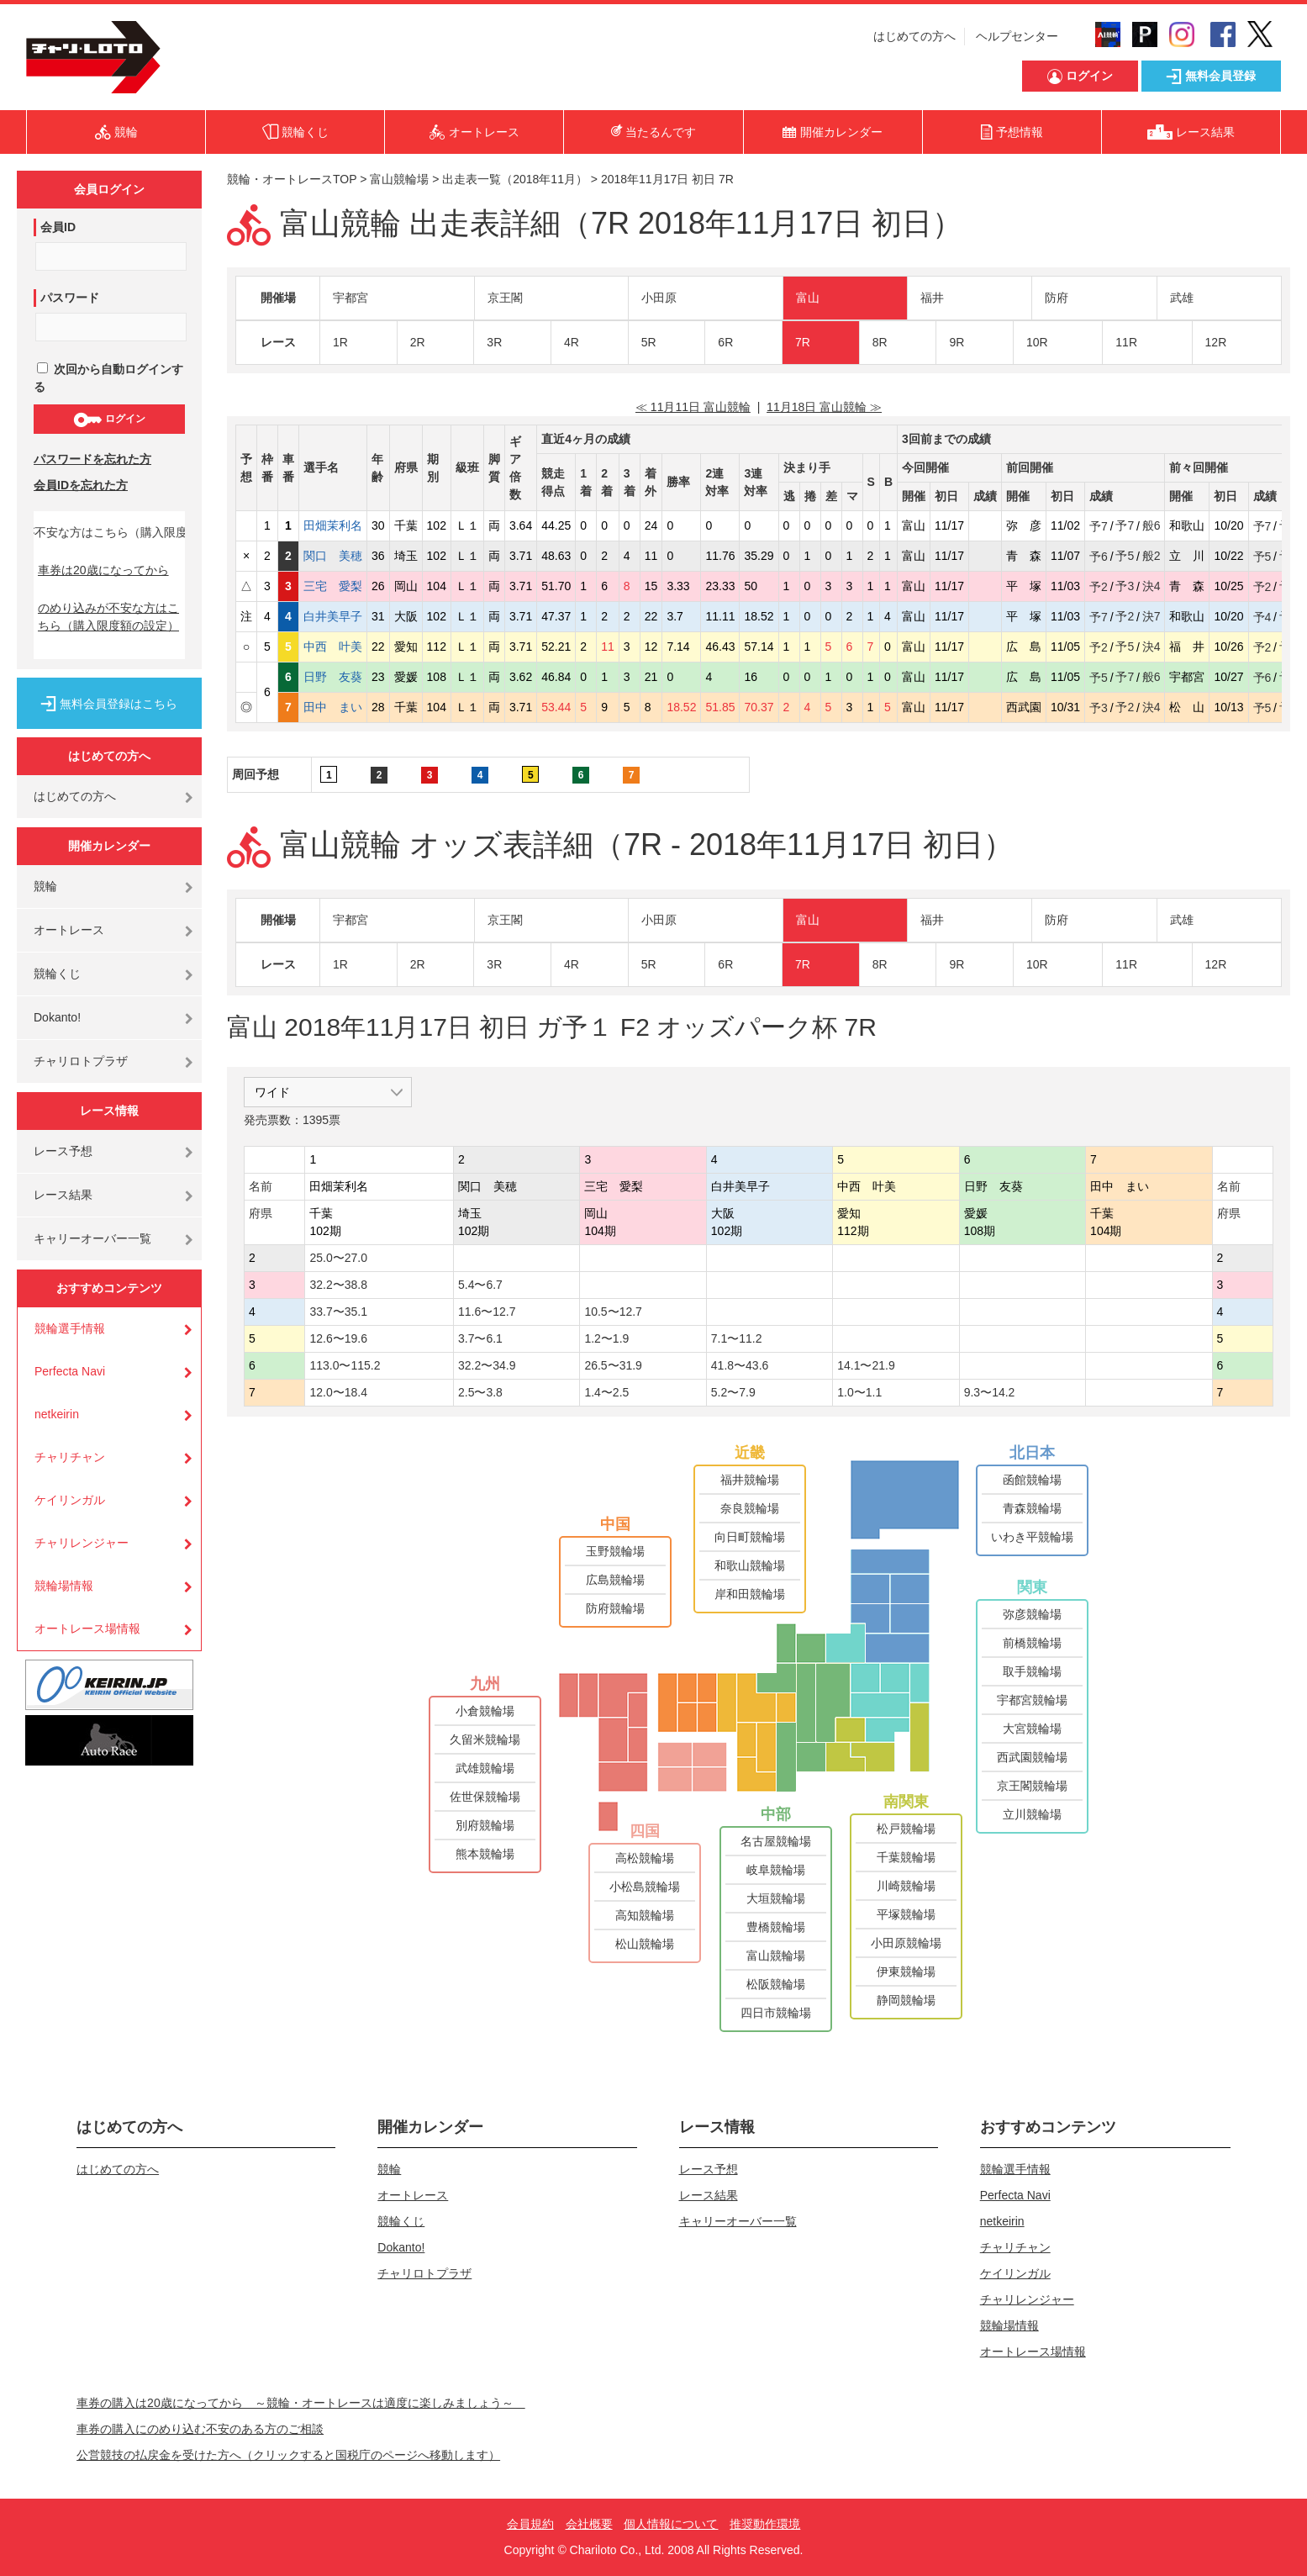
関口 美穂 (332, 555)
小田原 (659, 297)
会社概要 (589, 2524)
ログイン (109, 419)
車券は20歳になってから (103, 570)
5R (648, 342)
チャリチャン (69, 1457)
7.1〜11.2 (736, 1338)
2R (417, 342)
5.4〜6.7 (480, 1284)
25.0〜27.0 (338, 1257)
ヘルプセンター (1017, 36)
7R (802, 342)
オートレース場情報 (87, 1628)
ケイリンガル (69, 1500)
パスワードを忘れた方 (92, 459)
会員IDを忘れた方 (81, 485)
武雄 (1182, 297)
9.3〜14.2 (989, 1392)
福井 (932, 297)
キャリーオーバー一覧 (92, 1238)
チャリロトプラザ (81, 1061)
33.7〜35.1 (338, 1311)
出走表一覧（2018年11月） (515, 179)
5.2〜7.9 (733, 1392)
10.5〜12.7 (613, 1311)
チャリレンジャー (81, 1542)
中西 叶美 (332, 646)
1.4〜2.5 (606, 1392)
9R (956, 342)
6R (725, 342)
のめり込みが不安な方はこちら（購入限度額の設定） (108, 616)
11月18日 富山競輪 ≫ (824, 407)
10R (1037, 342)
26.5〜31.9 (613, 1365)
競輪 (45, 886)
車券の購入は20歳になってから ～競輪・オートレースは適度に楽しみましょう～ (300, 2403)
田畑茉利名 (332, 525)
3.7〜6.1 (480, 1338)
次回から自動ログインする (108, 377)
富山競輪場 (399, 179)
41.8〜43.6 (740, 1365)
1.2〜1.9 (606, 1338)
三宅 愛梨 (332, 586)
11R (1126, 342)
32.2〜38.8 (338, 1284)
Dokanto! (57, 1017)
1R (340, 342)
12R (1216, 342)
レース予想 (63, 1151)
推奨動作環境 (765, 2524)
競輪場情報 (63, 1585)
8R (880, 342)
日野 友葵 (332, 677)
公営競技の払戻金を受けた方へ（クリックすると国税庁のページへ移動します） (288, 2455)
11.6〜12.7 (487, 1311)
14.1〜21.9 (866, 1365)
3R (494, 342)
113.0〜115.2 (344, 1365)
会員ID (58, 227)
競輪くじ (57, 973)
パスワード (69, 297)
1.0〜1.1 (859, 1392)
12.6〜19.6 (338, 1338)
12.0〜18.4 (338, 1392)
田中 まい (332, 707)
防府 (1056, 297)
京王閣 (505, 297)
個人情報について (671, 2524)
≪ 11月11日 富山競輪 (693, 407)
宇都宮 (350, 297)
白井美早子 (332, 616)
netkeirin (56, 1414)
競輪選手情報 (69, 1328)
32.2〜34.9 (487, 1365)
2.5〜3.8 (480, 1392)
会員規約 (530, 2524)
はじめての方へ (914, 36)
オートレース (69, 930)
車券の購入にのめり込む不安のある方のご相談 (200, 2429)
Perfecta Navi (69, 1371)
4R (571, 342)
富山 (808, 297)
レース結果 (63, 1194)
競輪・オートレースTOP (291, 179)
